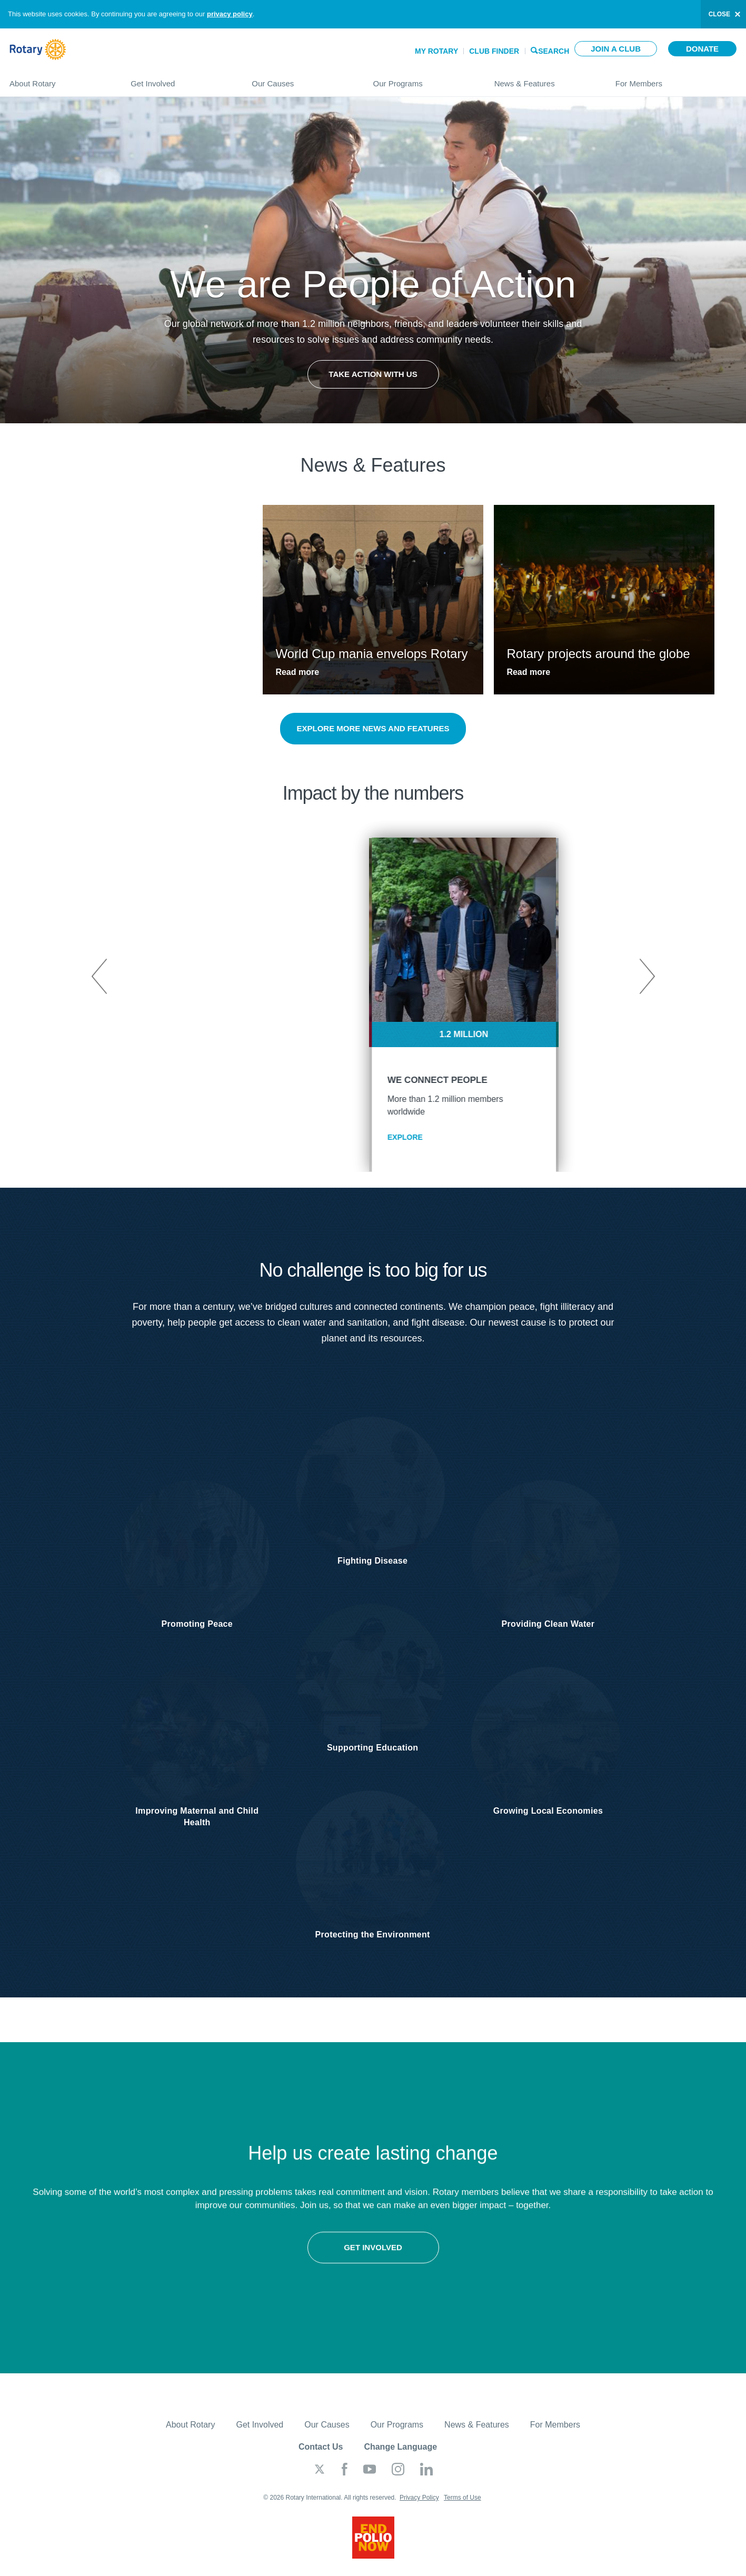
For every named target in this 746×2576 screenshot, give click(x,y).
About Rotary (59, 79)
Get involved (186, 2260)
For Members (676, 79)
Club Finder (494, 51)
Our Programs (423, 79)
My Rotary (436, 51)
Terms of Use (462, 2507)
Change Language (400, 2456)
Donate (702, 48)
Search (553, 50)
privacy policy (230, 14)
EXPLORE (314, 1137)
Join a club (616, 48)
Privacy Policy (419, 2507)
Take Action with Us (373, 374)
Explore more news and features (372, 728)
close (719, 14)
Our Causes (302, 79)
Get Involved (181, 79)
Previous (99, 976)
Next (646, 976)
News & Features (544, 79)
